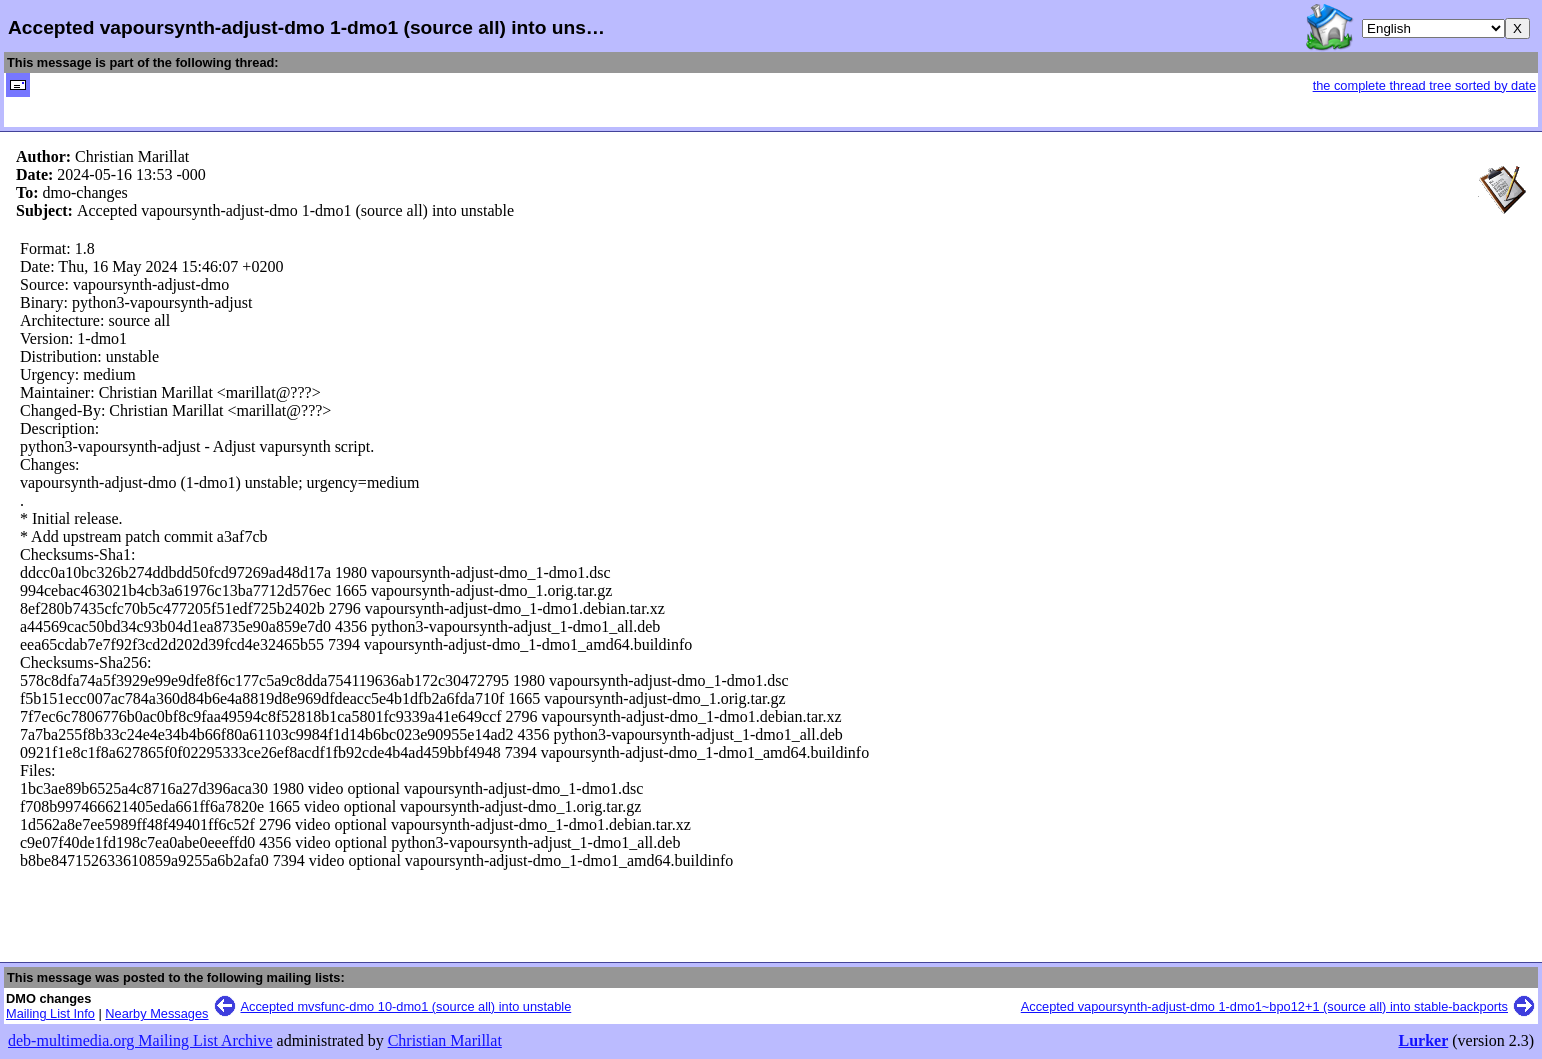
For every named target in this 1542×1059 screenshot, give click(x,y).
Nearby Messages (156, 1013)
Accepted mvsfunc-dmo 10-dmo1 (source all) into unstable (406, 1006)
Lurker (1423, 1040)
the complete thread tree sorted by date (1424, 85)
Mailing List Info (50, 1013)
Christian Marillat (445, 1040)
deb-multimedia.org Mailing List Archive (140, 1040)
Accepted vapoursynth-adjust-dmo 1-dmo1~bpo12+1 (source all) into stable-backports (1264, 1006)
